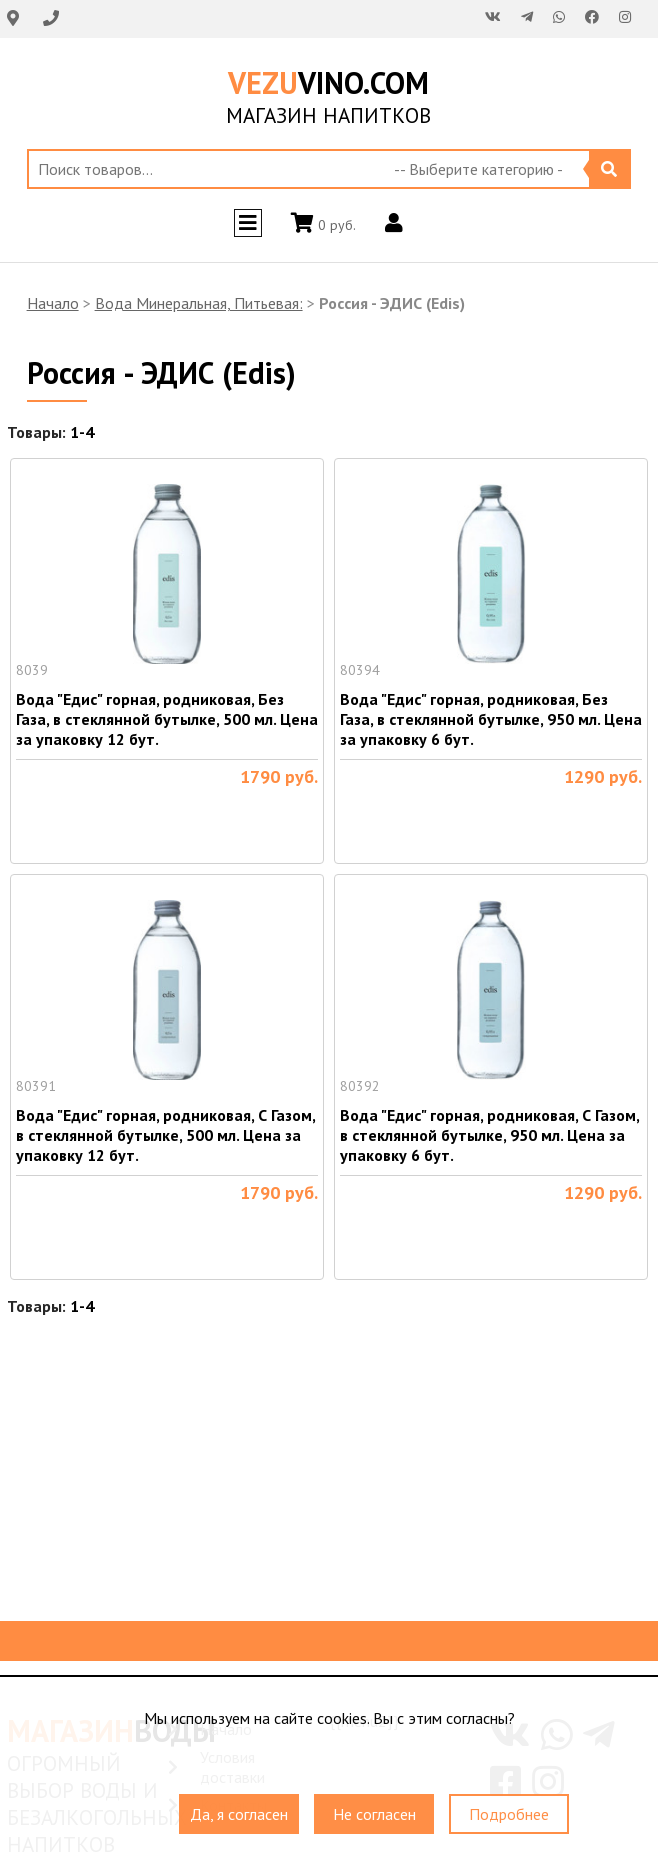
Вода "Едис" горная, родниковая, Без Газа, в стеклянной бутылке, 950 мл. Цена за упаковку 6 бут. (491, 719)
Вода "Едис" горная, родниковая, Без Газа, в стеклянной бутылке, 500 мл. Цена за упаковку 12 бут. (167, 719)
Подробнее (509, 1814)
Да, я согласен (239, 1814)
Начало (53, 303)
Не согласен (374, 1814)
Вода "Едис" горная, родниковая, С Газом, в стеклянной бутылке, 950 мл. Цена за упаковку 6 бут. (489, 1135)
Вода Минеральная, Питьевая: (199, 303)
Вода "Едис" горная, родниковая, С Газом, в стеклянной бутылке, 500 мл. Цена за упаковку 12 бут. (165, 1135)
